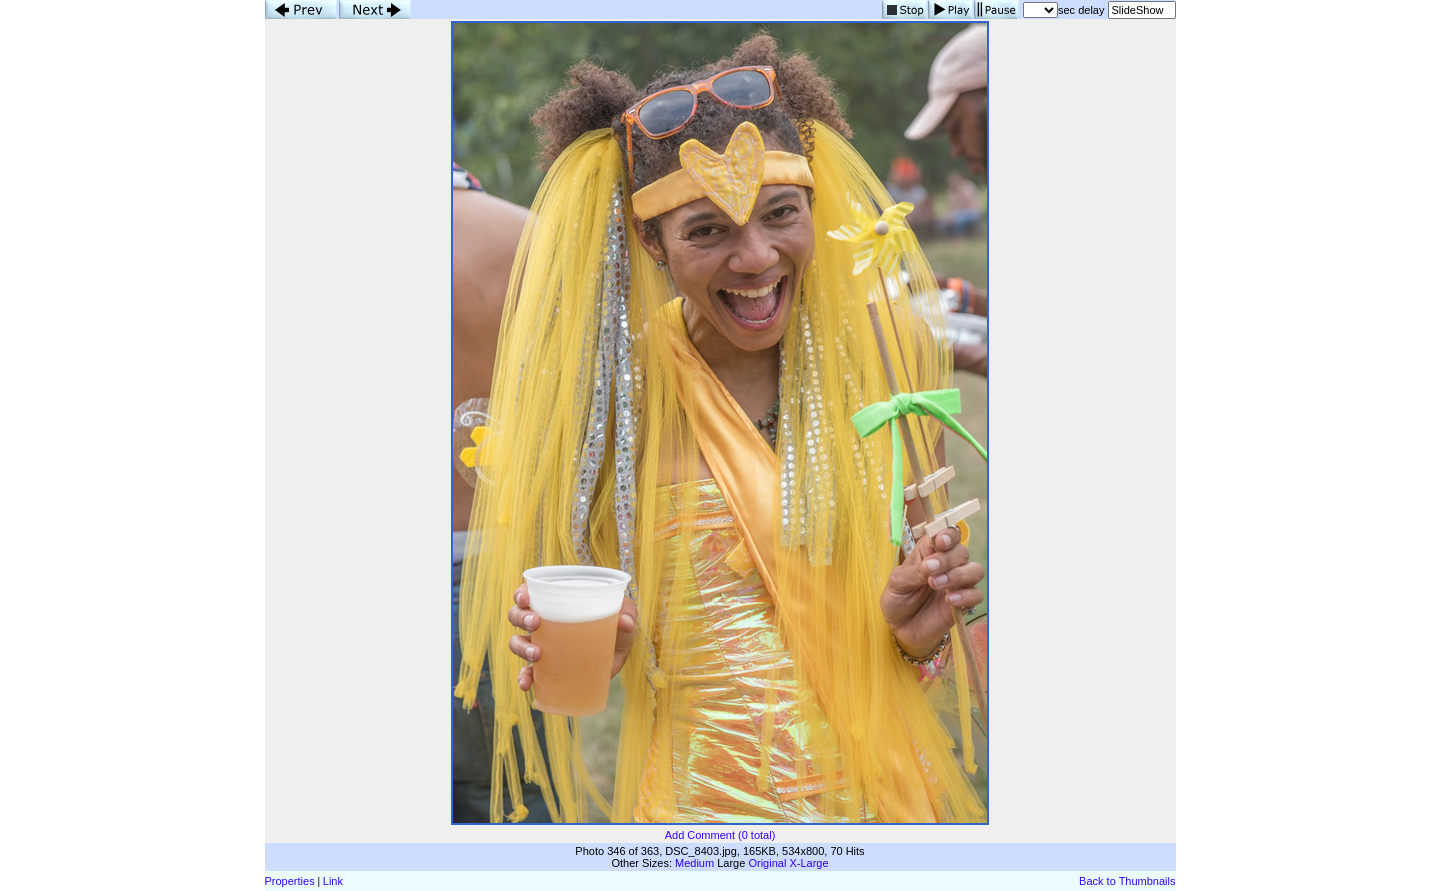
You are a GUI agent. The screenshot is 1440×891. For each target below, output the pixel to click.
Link (333, 881)
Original (767, 863)
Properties (290, 881)
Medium (694, 863)
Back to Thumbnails (1127, 881)
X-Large (808, 863)
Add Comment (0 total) (720, 835)
